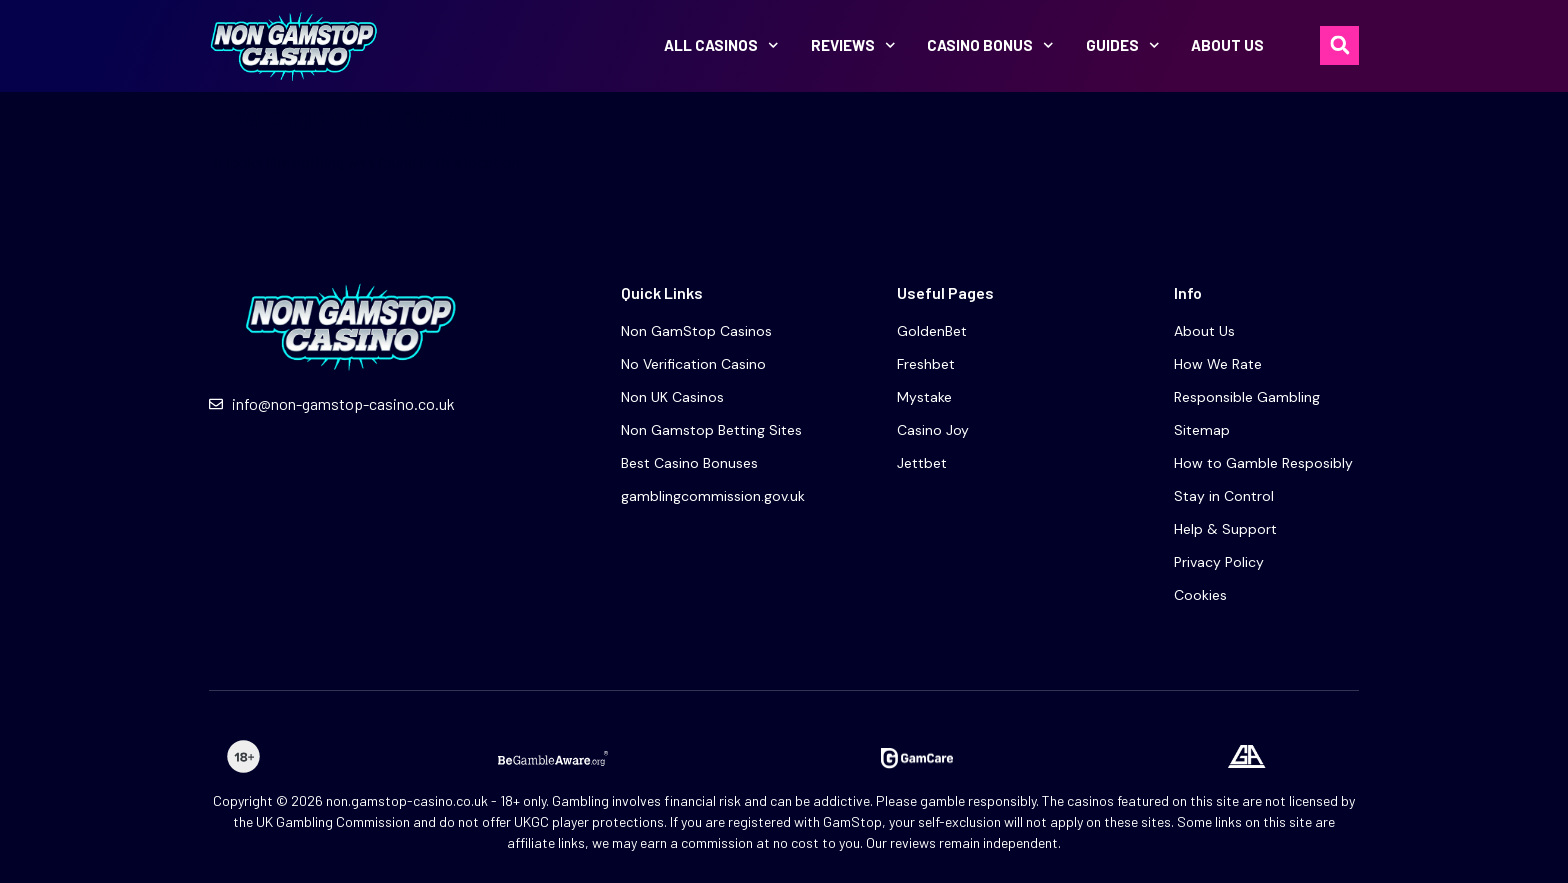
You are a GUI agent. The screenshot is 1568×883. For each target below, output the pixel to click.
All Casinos (721, 45)
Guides (1123, 45)
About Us (1227, 45)
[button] (1339, 45)
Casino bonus (990, 45)
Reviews (853, 45)
